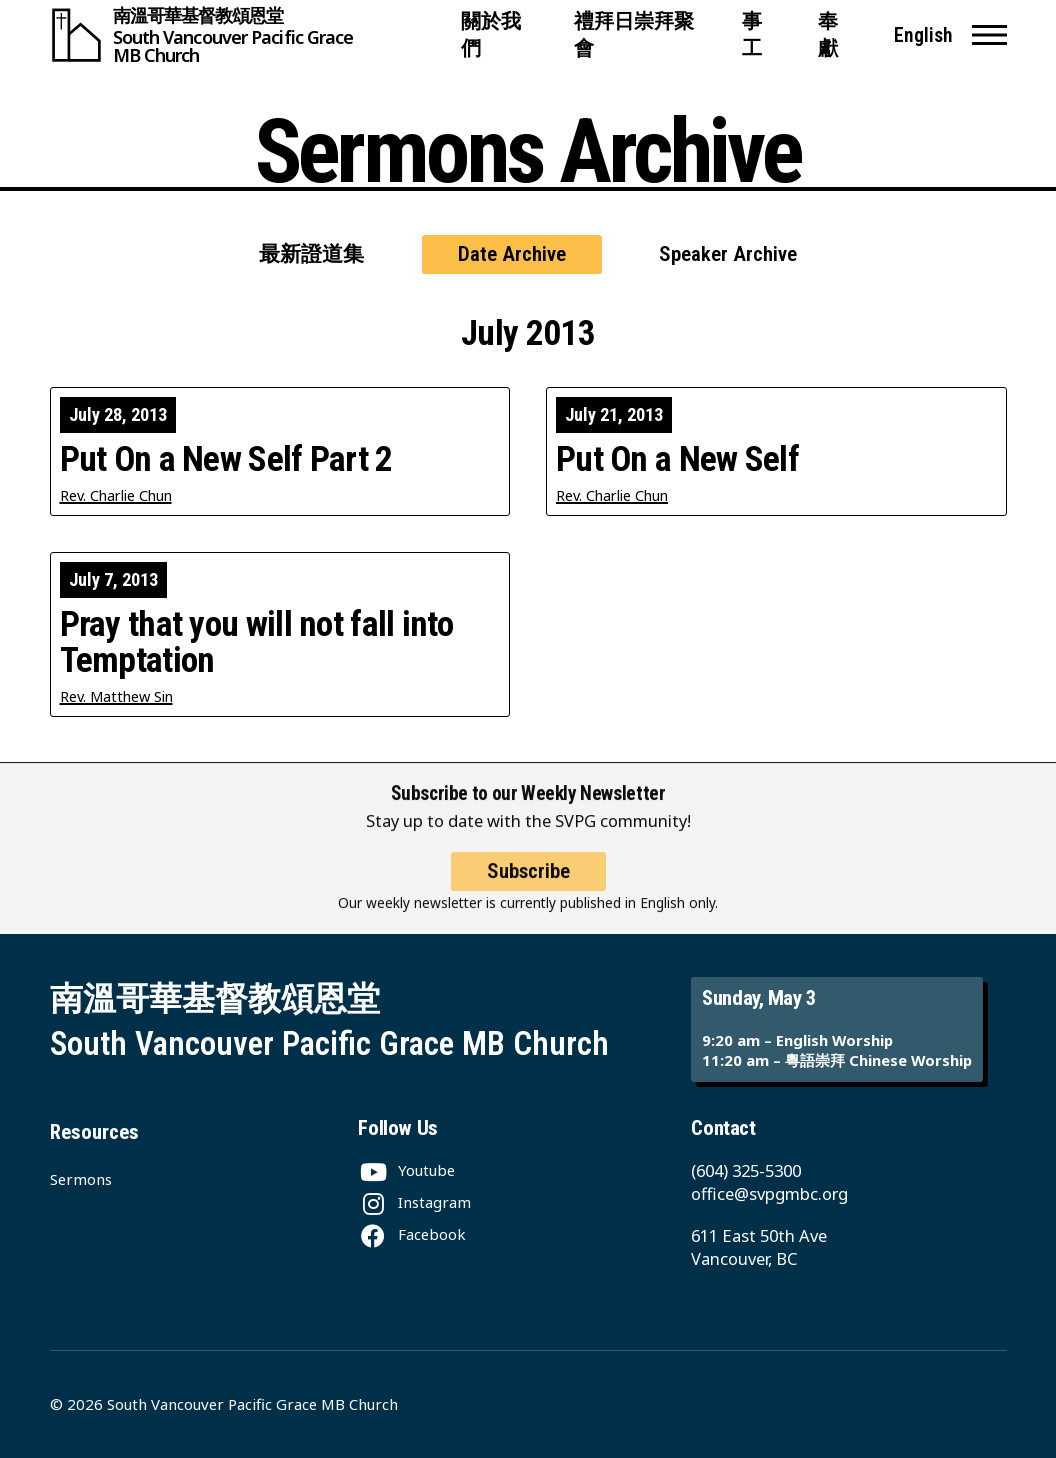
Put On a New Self (677, 459)
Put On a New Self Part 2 (226, 459)
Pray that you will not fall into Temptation (257, 642)
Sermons (81, 1179)
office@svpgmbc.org (769, 1193)
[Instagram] (414, 1202)
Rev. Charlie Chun (116, 495)
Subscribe (528, 885)
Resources (94, 1132)
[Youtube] (406, 1170)
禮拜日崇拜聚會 (634, 35)
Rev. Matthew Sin (116, 696)
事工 (752, 35)
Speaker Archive (728, 254)
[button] (989, 35)
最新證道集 (311, 254)
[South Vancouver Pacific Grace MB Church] (246, 35)
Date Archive (512, 254)
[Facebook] (412, 1234)
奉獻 (828, 35)
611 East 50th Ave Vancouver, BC (759, 1247)
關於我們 (491, 35)
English (923, 35)
